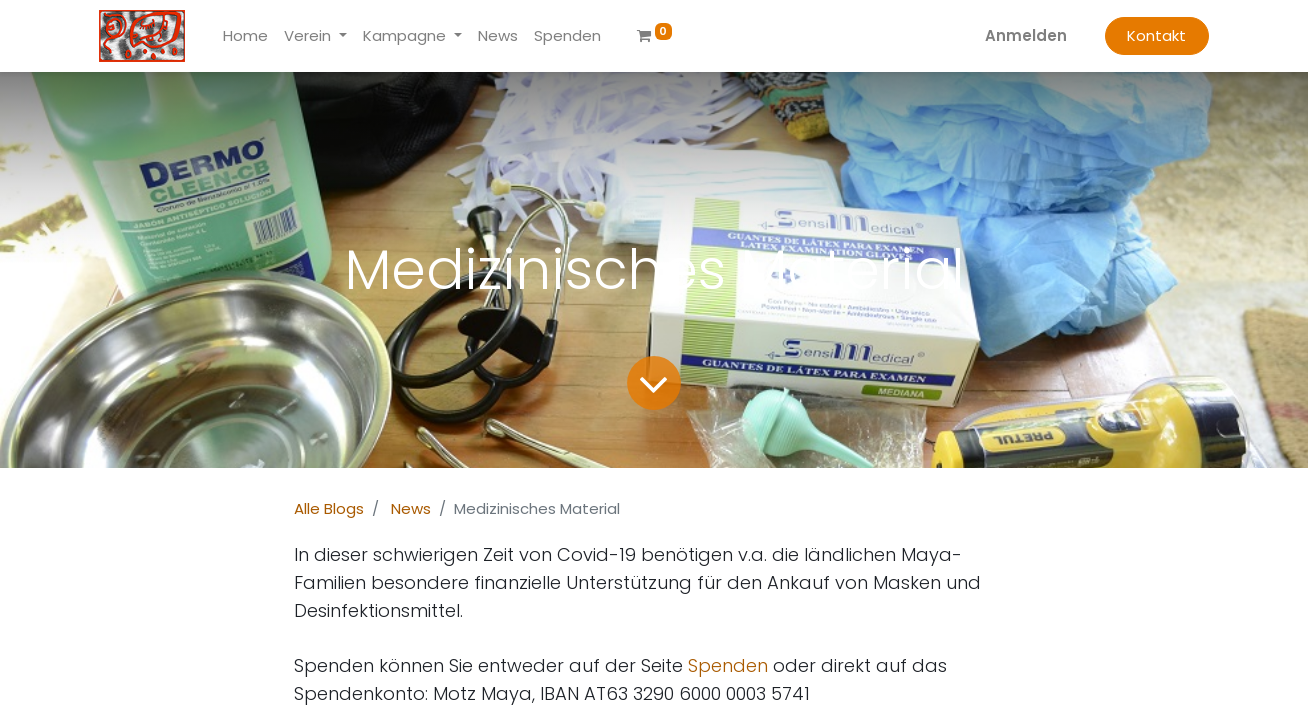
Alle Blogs (329, 508)
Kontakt (1156, 35)
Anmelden (1026, 35)
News (411, 508)
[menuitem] (245, 36)
